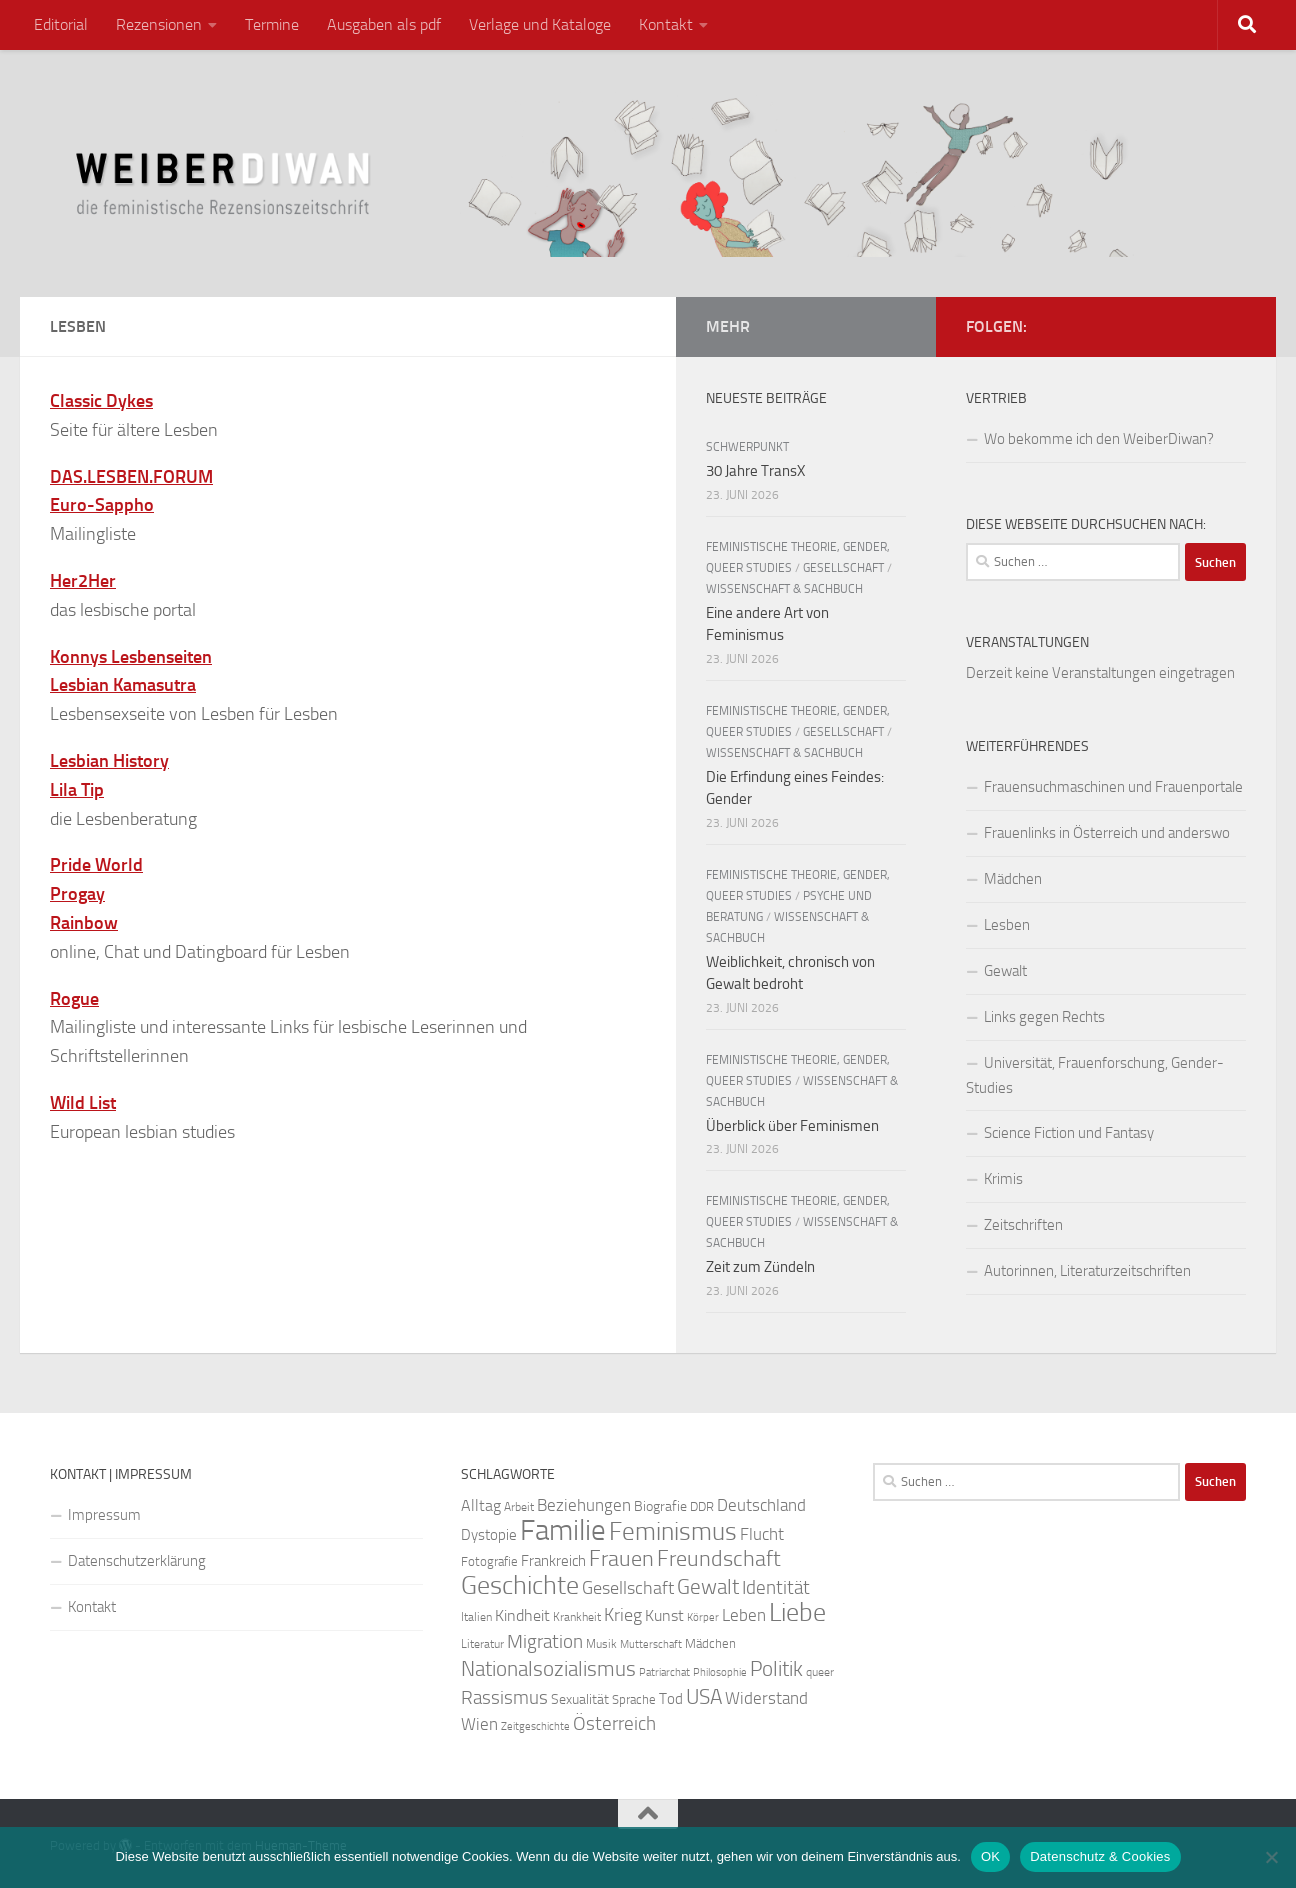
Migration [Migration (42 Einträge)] (545, 1642)
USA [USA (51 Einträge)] (704, 1697)
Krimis (1003, 1179)
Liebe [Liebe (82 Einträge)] (797, 1612)
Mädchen (1013, 879)
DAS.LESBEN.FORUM (131, 477)
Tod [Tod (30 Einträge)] (671, 1699)
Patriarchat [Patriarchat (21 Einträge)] (664, 1672)
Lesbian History (109, 761)
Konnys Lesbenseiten (131, 657)
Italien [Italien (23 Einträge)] (476, 1617)
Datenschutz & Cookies (1100, 1856)
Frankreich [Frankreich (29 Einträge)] (553, 1561)
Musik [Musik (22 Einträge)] (601, 1644)
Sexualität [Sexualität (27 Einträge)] (580, 1699)
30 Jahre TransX (755, 471)
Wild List (83, 1103)
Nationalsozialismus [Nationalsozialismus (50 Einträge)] (548, 1669)
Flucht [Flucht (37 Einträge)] (762, 1534)
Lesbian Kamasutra (123, 685)
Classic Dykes (101, 401)
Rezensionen (159, 24)
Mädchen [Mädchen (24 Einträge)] (710, 1643)
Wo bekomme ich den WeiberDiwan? (1099, 439)
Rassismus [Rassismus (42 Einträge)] (504, 1698)
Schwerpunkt (747, 447)
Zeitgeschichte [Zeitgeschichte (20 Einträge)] (535, 1726)
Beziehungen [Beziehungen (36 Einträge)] (584, 1505)
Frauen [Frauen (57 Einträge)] (621, 1559)
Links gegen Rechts (1044, 1017)
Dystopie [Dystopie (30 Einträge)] (489, 1535)
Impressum (104, 1515)
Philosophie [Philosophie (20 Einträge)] (720, 1672)
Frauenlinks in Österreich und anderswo (1107, 833)
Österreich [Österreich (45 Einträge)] (614, 1723)
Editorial (61, 24)
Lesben (1007, 925)
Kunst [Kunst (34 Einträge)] (664, 1615)
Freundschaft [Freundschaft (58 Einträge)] (719, 1558)
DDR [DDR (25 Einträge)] (702, 1506)
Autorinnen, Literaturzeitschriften (1087, 1271)
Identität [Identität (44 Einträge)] (776, 1587)
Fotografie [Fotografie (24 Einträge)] (489, 1561)
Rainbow (84, 923)
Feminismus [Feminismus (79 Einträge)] (673, 1531)
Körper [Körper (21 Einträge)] (703, 1617)
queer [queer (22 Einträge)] (820, 1672)
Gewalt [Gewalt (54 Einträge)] (708, 1586)
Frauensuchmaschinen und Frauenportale (1113, 787)
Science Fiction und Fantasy (1069, 1133)
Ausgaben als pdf (384, 24)
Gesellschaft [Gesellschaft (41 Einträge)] (628, 1588)
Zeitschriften (1023, 1225)
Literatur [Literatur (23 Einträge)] (482, 1644)
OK (990, 1856)
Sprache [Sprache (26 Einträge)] (634, 1699)
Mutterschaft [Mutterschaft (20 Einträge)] (651, 1644)
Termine (272, 24)
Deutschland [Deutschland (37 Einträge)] (761, 1505)
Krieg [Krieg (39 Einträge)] (623, 1615)
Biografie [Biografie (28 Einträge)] (660, 1506)
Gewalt (1005, 971)
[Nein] (1271, 1857)
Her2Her (83, 581)
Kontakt (666, 24)
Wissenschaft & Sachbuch (784, 589)
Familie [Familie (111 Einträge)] (563, 1530)
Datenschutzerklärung (137, 1561)
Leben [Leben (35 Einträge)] (744, 1615)
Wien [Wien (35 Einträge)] (479, 1724)
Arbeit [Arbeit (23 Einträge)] (519, 1507)
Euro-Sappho (102, 505)
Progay (77, 894)
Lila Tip (77, 790)
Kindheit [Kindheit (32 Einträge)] (522, 1615)
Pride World (96, 865)
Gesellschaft (843, 568)
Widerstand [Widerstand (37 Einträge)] (766, 1698)
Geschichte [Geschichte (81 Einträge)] (520, 1585)
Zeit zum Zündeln (760, 1267)
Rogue (74, 999)
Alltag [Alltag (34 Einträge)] (481, 1505)
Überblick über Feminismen (792, 1126)
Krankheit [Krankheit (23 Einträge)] (577, 1617)
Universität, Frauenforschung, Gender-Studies (1095, 1075)
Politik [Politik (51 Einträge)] (776, 1669)
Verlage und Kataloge (540, 24)
